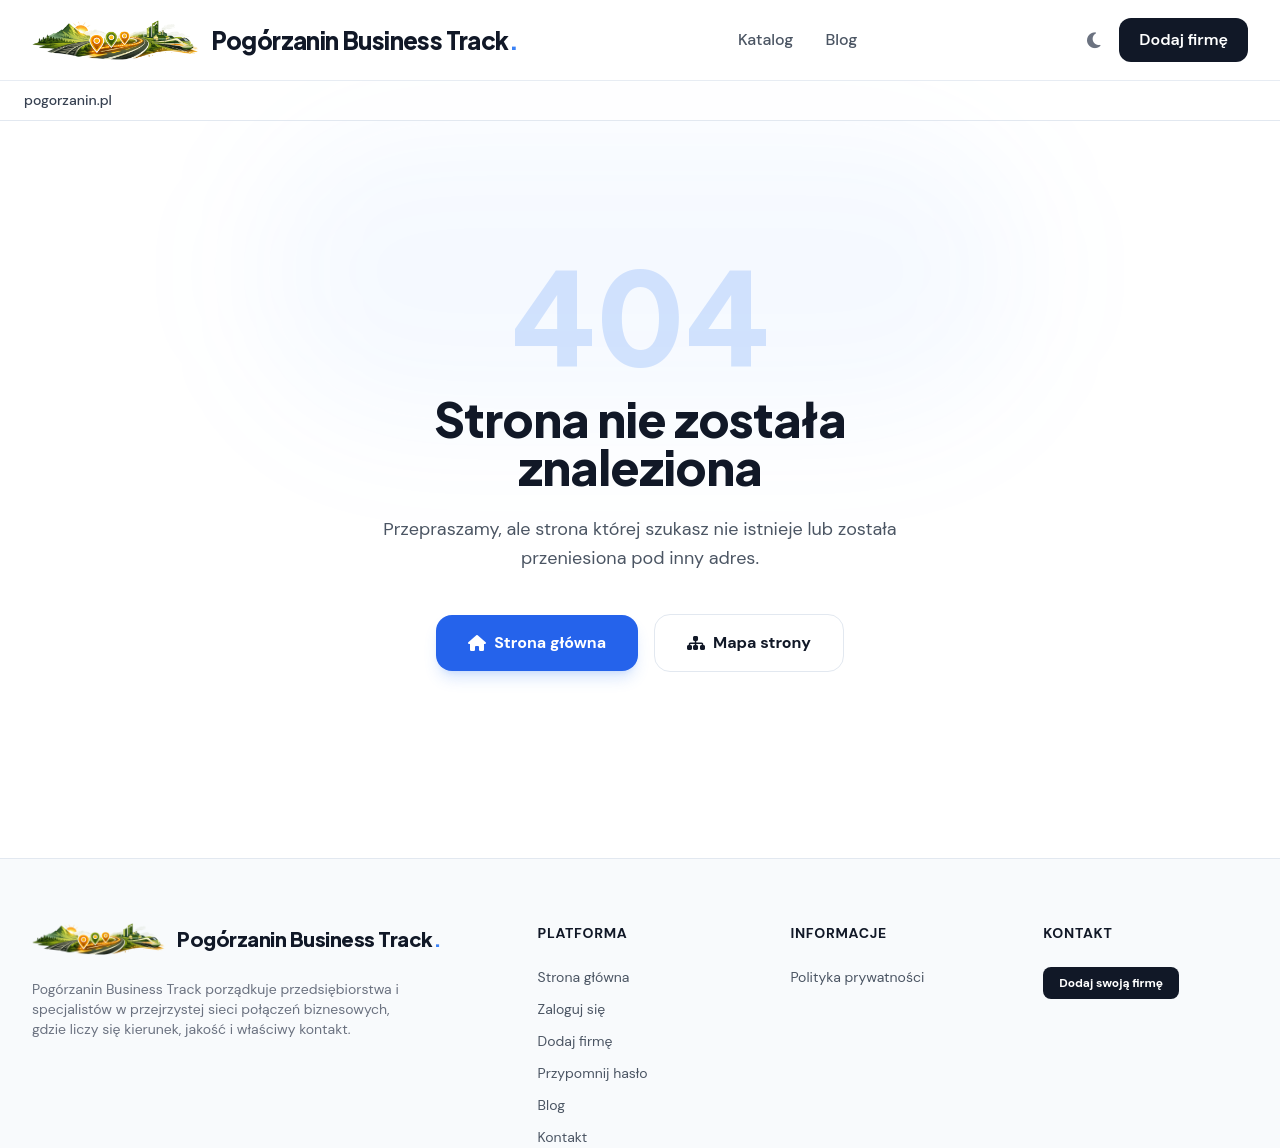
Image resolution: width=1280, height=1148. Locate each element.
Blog (841, 39)
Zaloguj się (572, 1009)
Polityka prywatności (857, 977)
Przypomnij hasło (593, 1073)
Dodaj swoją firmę (1111, 983)
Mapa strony (749, 642)
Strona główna (537, 642)
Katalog (766, 39)
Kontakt (563, 1137)
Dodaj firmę (1183, 39)
